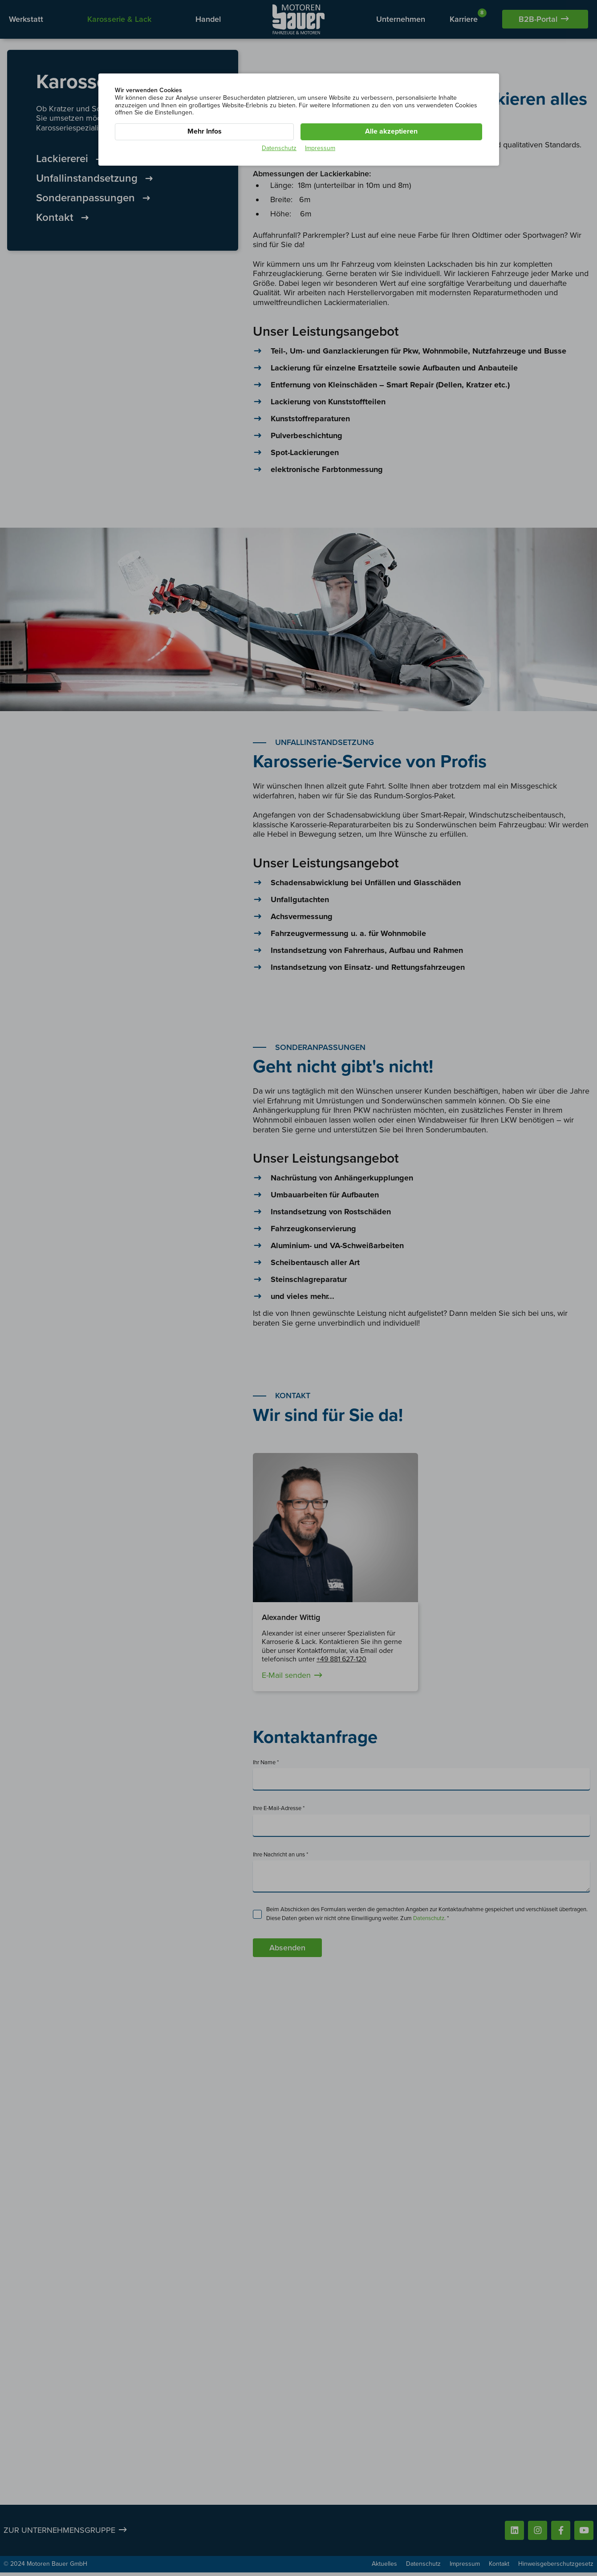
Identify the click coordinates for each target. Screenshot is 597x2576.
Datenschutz (279, 148)
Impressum (320, 148)
